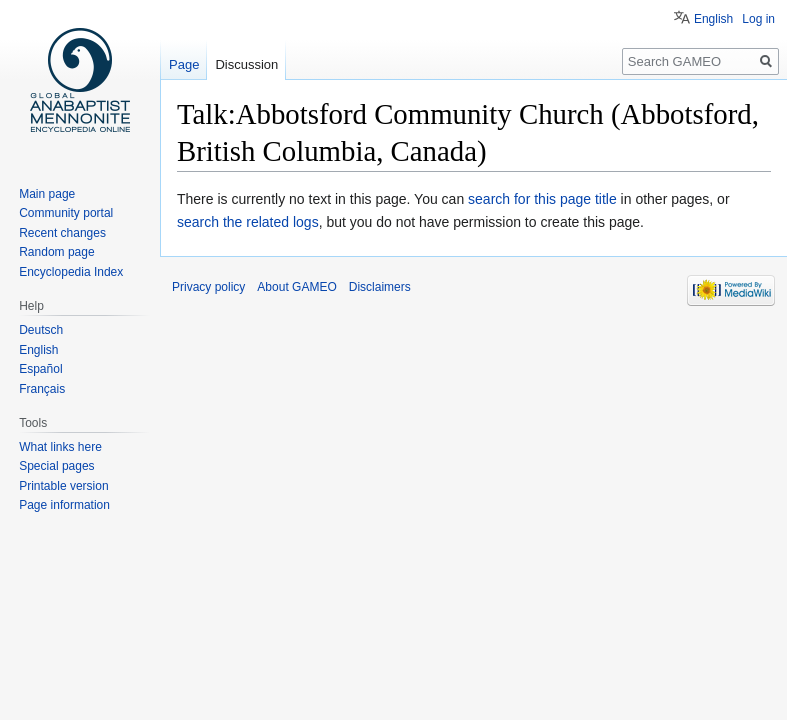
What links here (60, 447)
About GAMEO (296, 287)
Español (40, 369)
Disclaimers (380, 287)
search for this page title (542, 199)
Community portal (66, 213)
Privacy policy (208, 287)
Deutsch (41, 330)
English (713, 19)
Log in (758, 19)
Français (42, 389)
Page (184, 64)
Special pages (56, 466)
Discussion (246, 64)
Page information (64, 505)
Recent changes (62, 233)
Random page (56, 252)
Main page (47, 194)
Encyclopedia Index (71, 272)
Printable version (63, 486)
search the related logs (248, 222)
